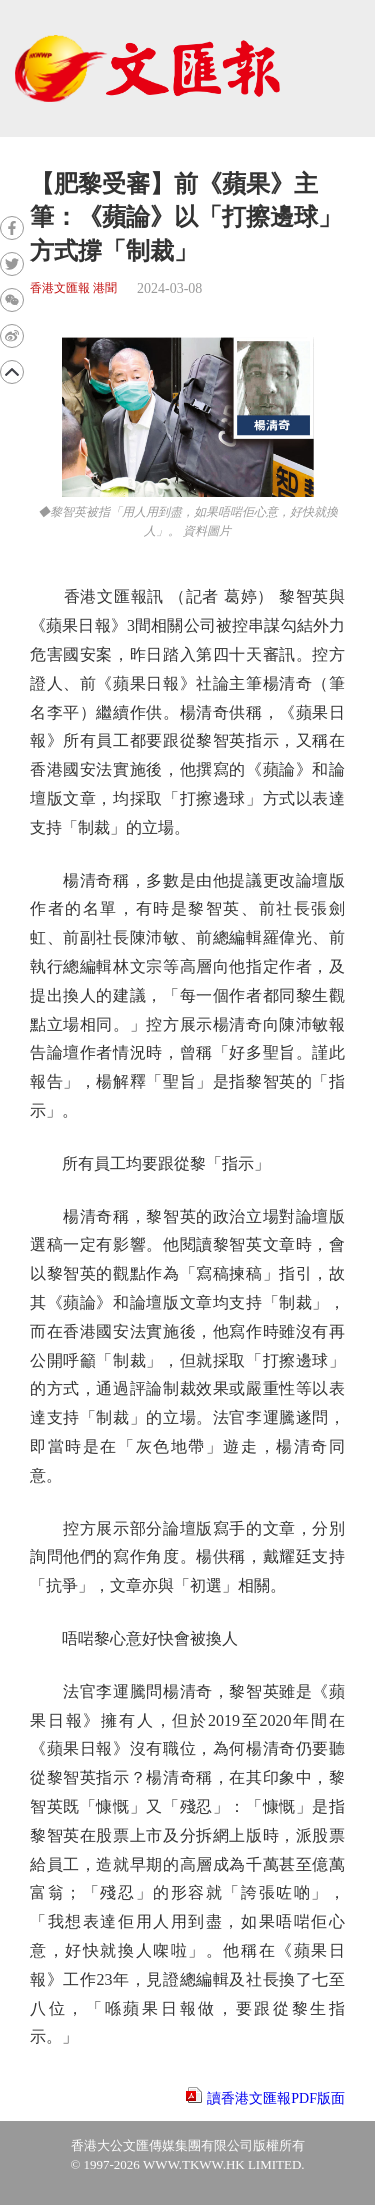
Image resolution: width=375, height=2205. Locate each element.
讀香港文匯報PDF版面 (276, 2098)
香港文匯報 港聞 (73, 288)
